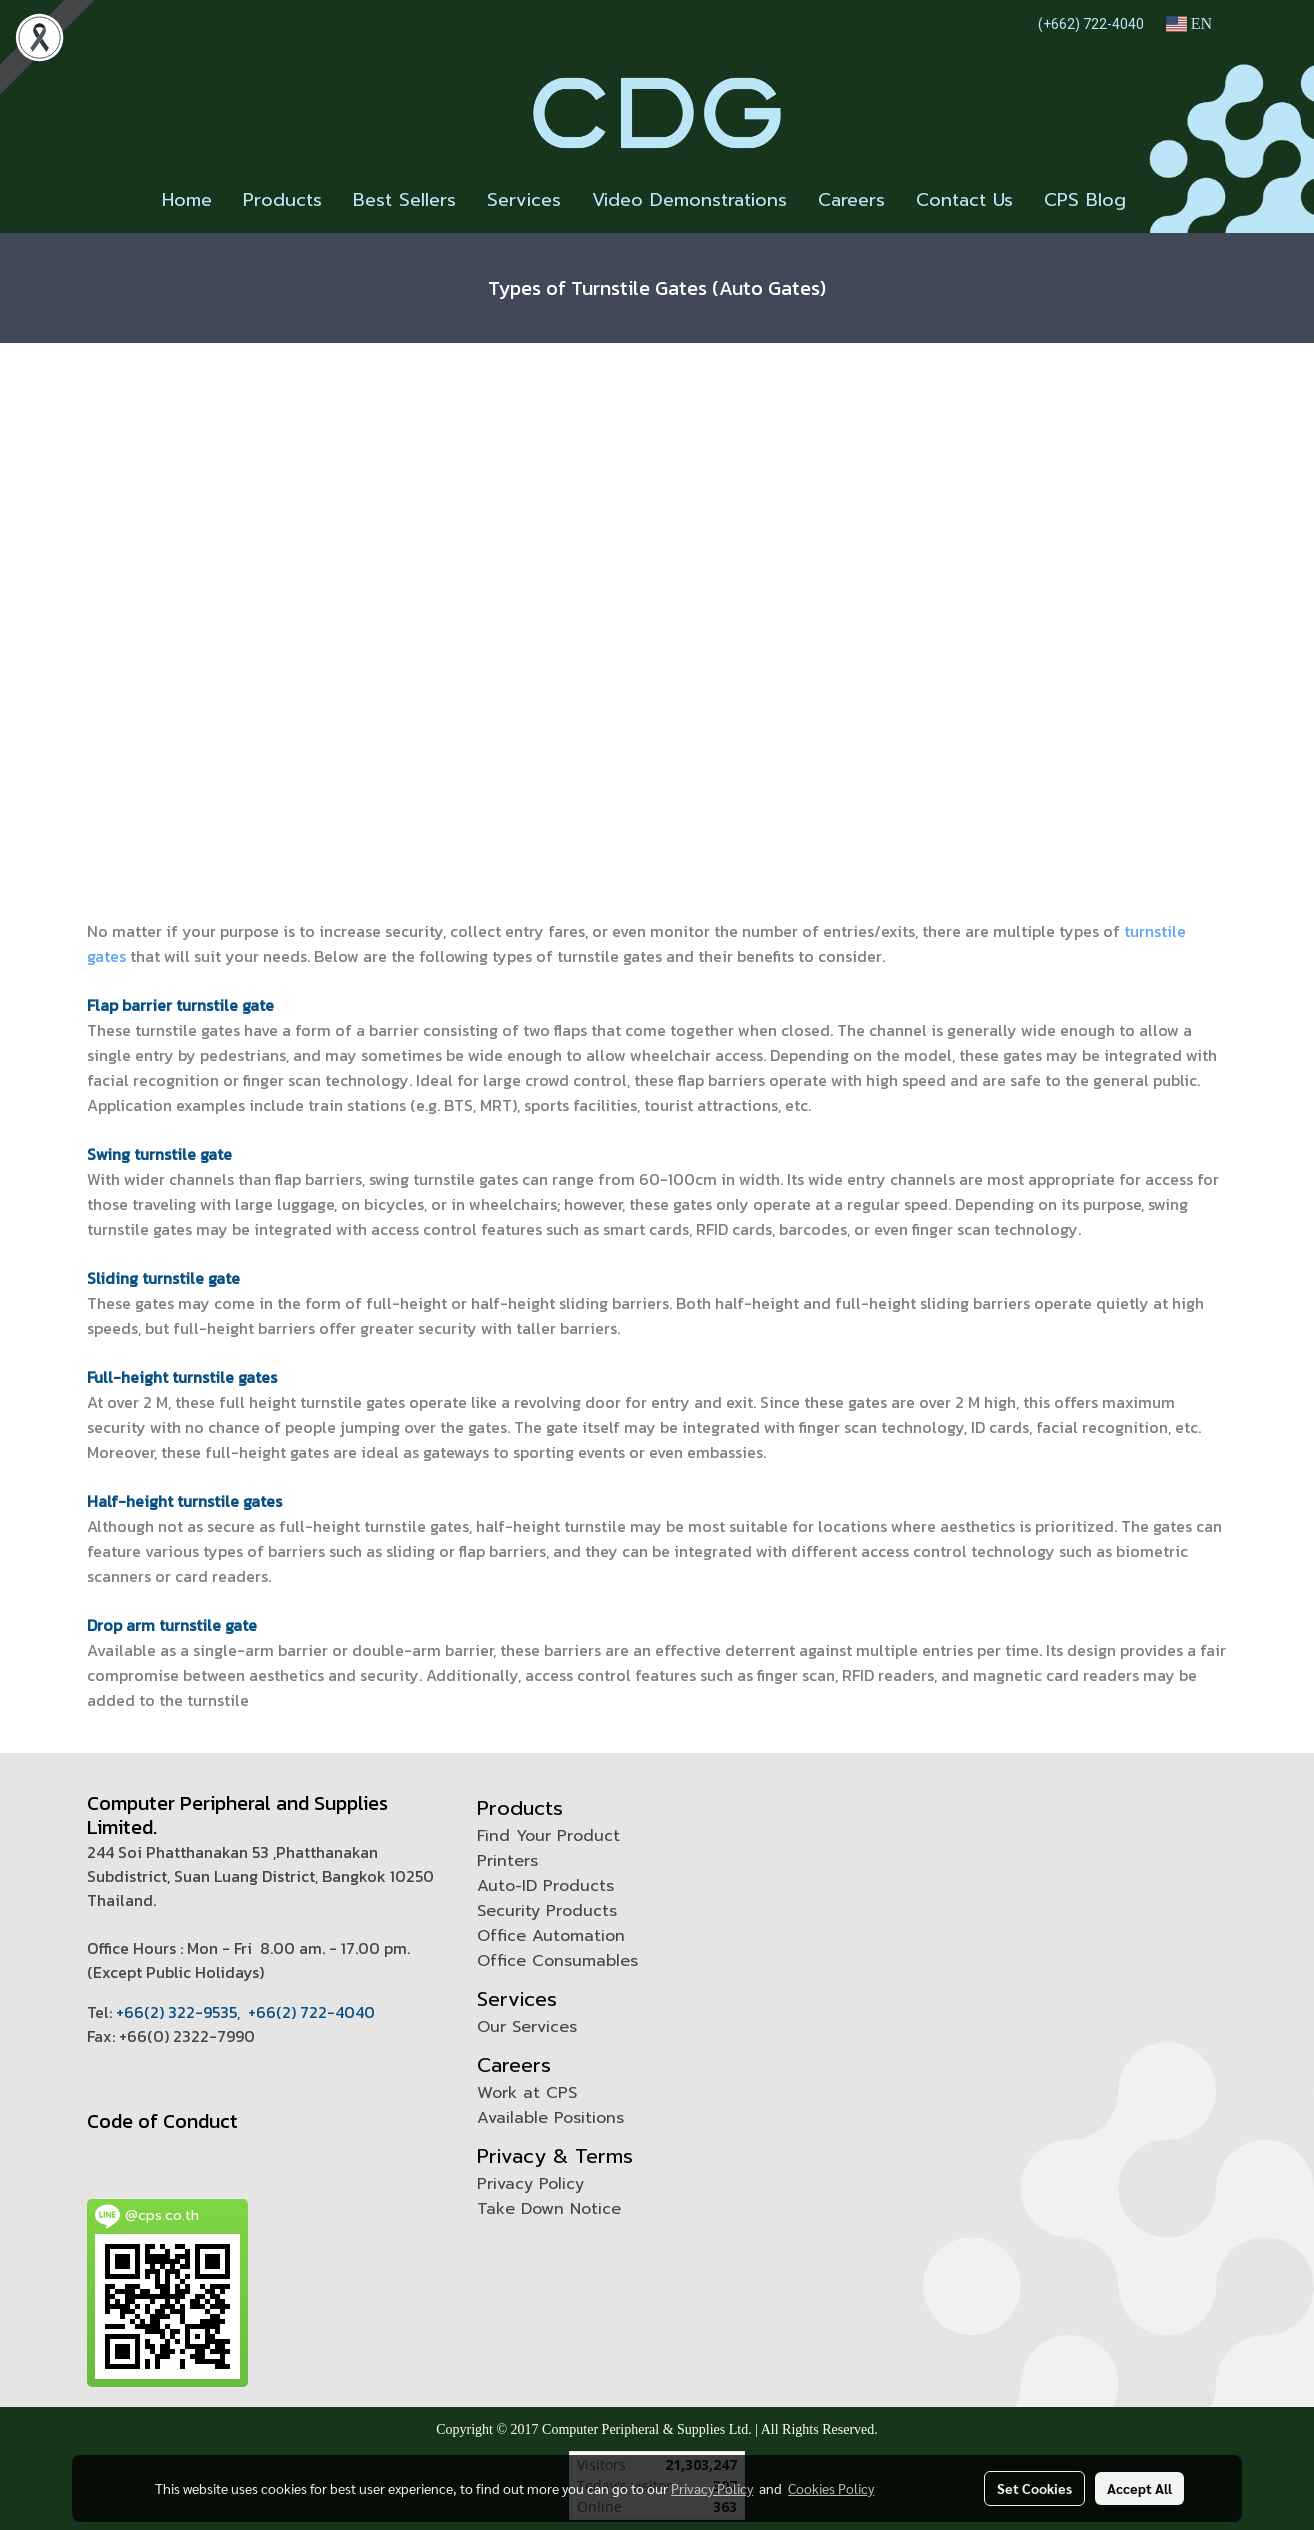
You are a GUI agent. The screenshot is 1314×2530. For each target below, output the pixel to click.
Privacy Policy (530, 2184)
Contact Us (964, 200)
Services (524, 200)
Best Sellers (404, 200)
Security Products (547, 1911)
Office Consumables (557, 1961)
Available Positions (550, 2118)
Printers (507, 1861)
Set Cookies (1034, 2488)
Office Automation (551, 1936)
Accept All (1139, 2488)
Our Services (527, 2027)
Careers (851, 200)
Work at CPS (527, 2093)
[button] (1159, 201)
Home (187, 200)
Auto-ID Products (545, 1886)
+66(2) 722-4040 (311, 2012)
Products (282, 200)
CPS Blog (1085, 200)
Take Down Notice (549, 2209)
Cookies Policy (831, 2488)
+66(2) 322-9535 (176, 2012)
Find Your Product (548, 1836)
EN (1188, 23)
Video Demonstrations (689, 200)
